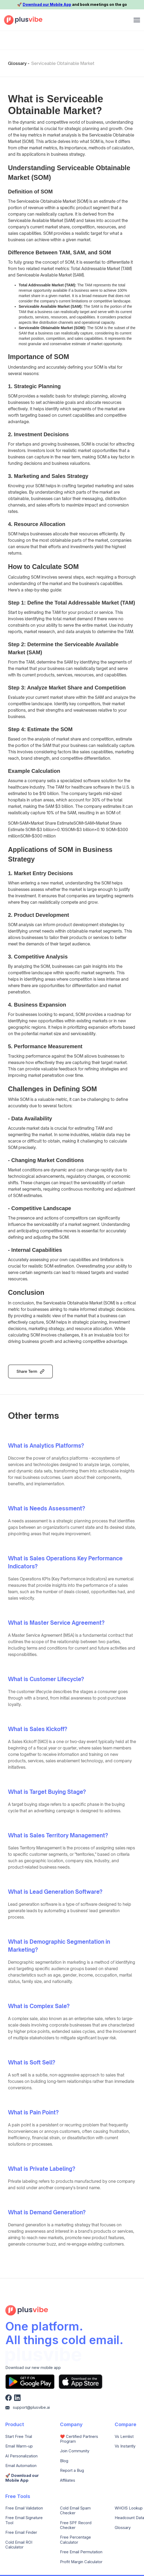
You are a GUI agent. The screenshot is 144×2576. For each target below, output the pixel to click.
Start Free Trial (18, 2436)
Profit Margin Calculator (81, 2561)
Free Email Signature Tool (24, 2520)
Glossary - (18, 63)
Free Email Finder (21, 2532)
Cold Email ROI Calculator (18, 2545)
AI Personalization (21, 2456)
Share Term (27, 1371)
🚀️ (22, 2478)
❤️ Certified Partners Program (79, 2439)
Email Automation (21, 2465)
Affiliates (67, 2480)
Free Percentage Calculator (75, 2539)
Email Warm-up (19, 2446)
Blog (64, 2460)
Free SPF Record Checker (75, 2525)
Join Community (74, 2451)
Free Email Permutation (81, 2552)
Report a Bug (72, 2470)
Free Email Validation (24, 2508)
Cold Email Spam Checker (75, 2510)
